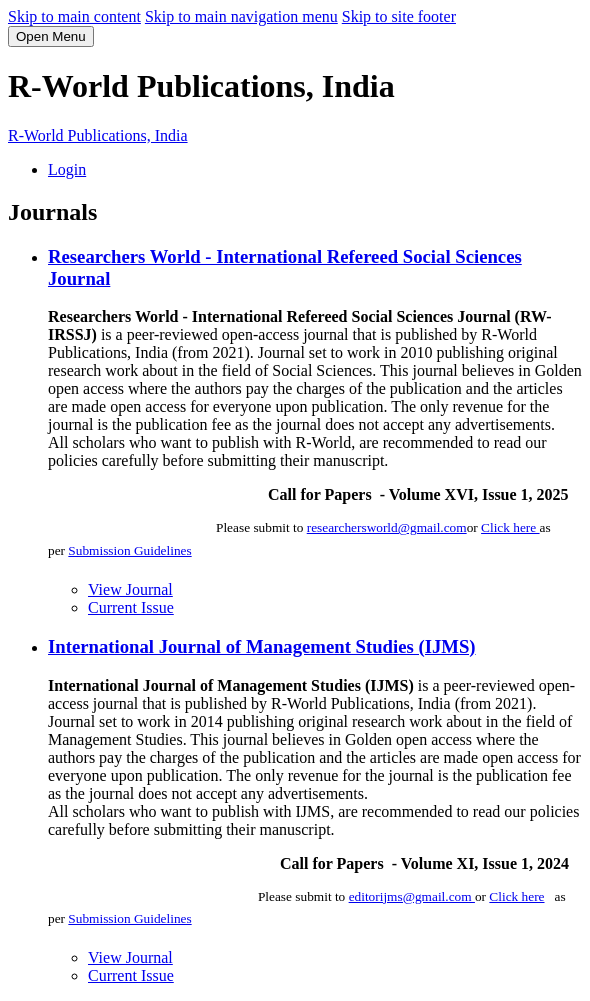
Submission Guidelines (129, 550)
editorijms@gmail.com (412, 896)
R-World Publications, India (98, 135)
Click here (510, 527)
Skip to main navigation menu (241, 16)
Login (67, 169)
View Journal (130, 589)
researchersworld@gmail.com (387, 527)
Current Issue (131, 607)
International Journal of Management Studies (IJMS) (262, 646)
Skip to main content (74, 16)
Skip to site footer (399, 16)
